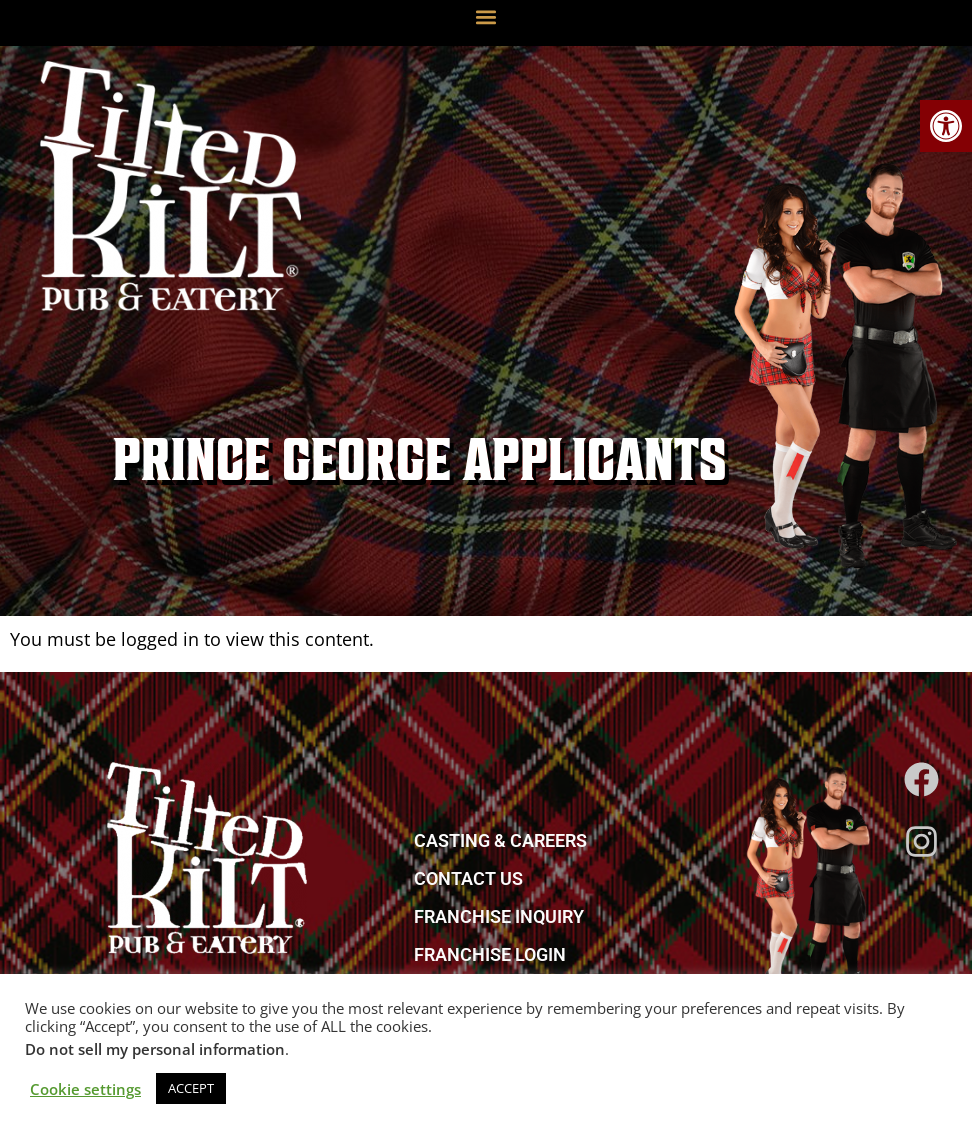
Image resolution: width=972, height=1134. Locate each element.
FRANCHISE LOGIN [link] (490, 954)
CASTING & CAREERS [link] (500, 840)
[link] (946, 126)
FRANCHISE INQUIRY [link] (499, 916)
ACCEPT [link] (191, 1088)
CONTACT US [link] (468, 878)
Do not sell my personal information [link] (155, 1049)
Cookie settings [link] (85, 1089)
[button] (486, 16)
